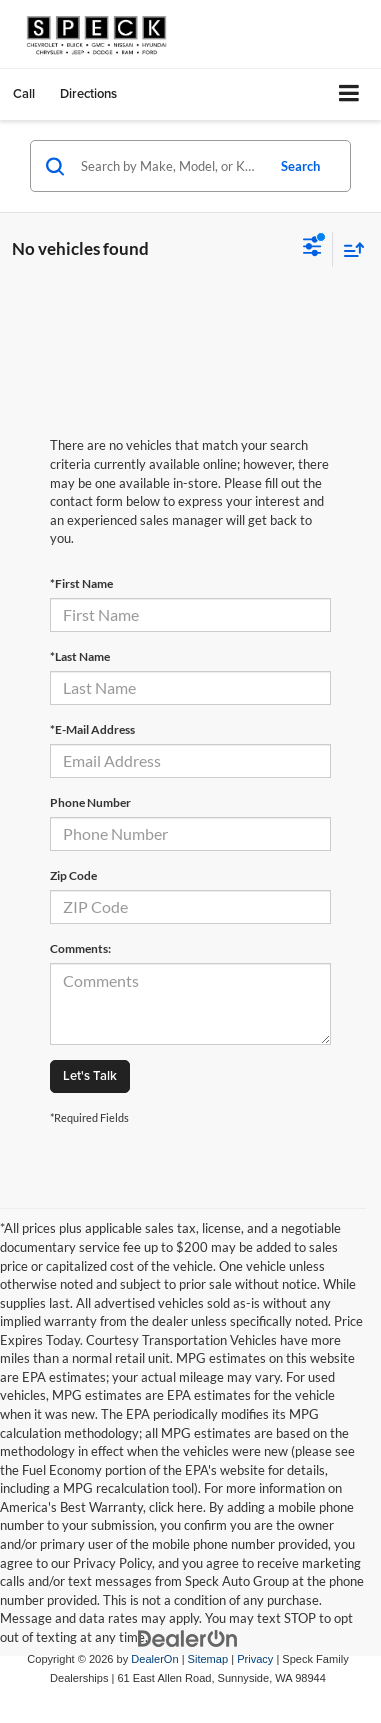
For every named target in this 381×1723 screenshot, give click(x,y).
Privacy (255, 1659)
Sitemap (208, 1659)
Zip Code (73, 875)
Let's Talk (90, 1075)
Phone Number (90, 802)
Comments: (80, 948)
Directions (88, 93)
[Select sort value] (349, 249)
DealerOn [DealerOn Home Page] (154, 1659)
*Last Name (80, 656)
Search (300, 166)
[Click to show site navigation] (349, 94)
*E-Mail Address (92, 729)
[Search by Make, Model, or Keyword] (170, 166)
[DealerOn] (188, 1638)
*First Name (81, 583)
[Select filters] (312, 249)
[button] (24, 93)
